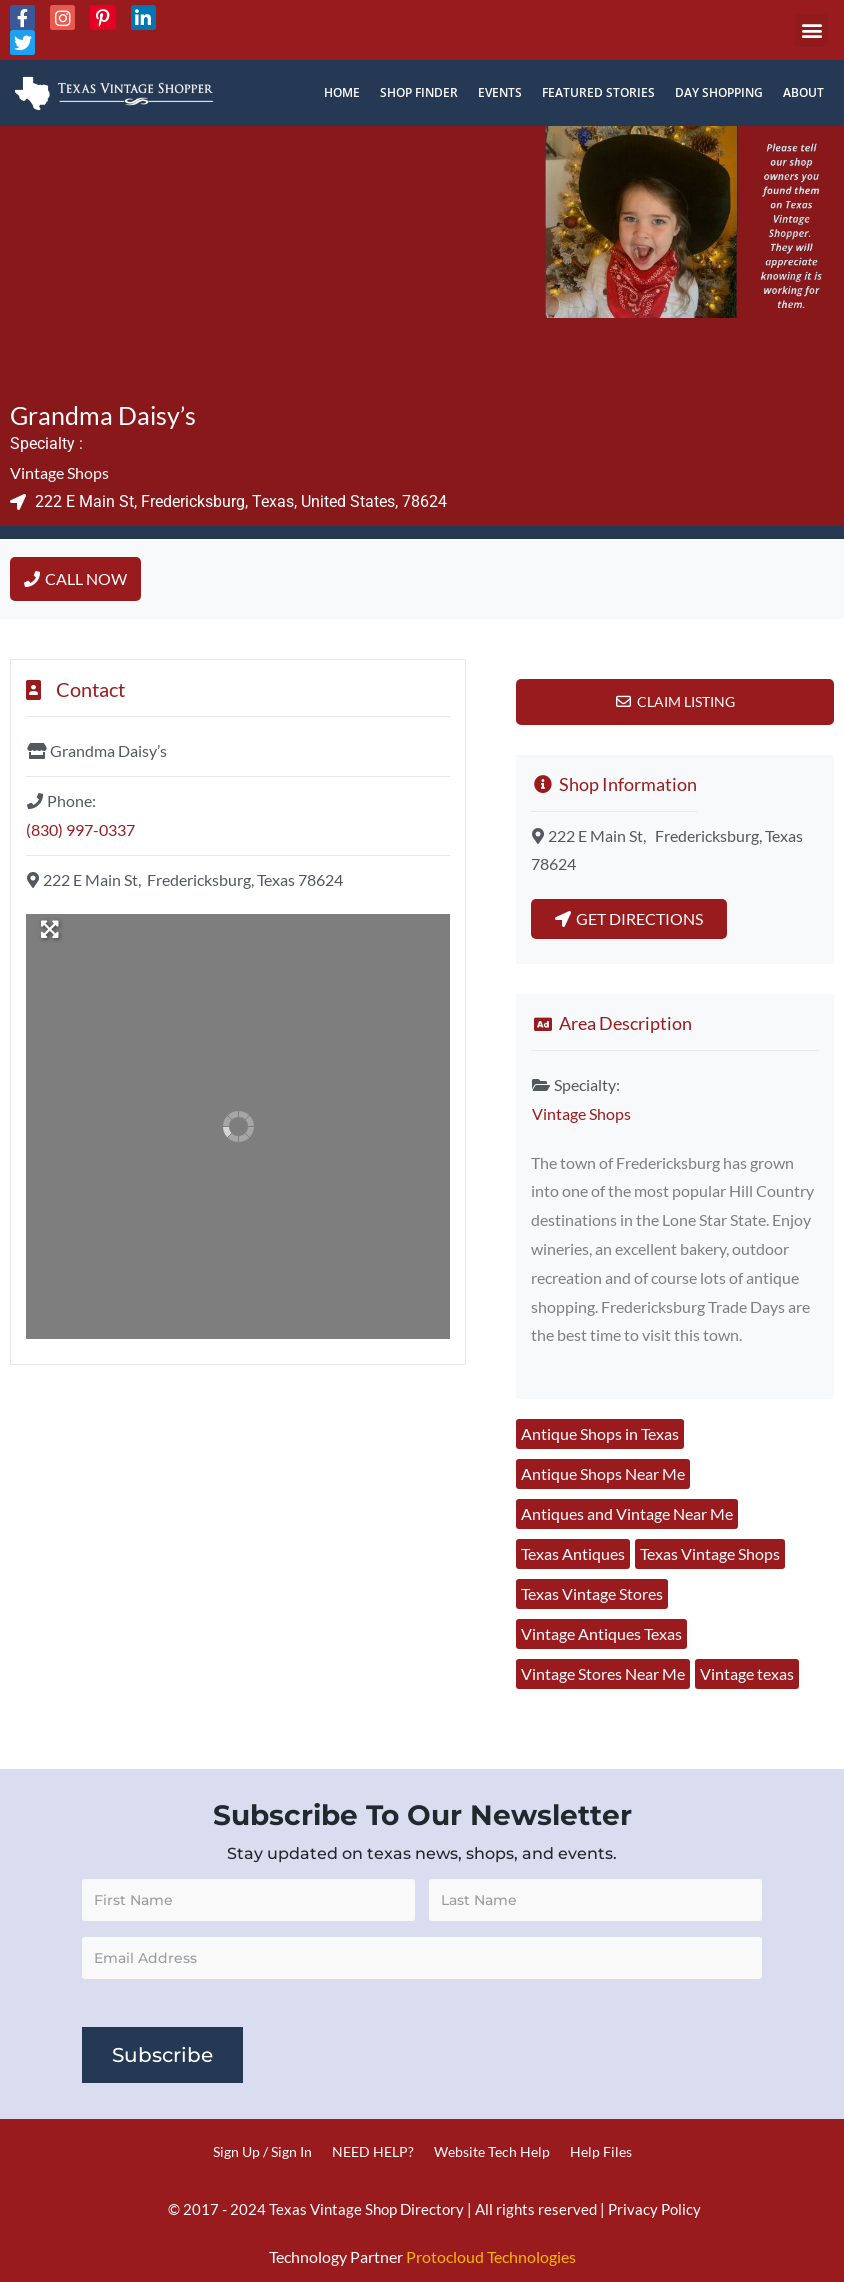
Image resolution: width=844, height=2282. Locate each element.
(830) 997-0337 (80, 829)
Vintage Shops (59, 472)
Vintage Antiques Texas (601, 1633)
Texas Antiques (573, 1553)
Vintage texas (747, 1673)
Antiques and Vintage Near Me (627, 1513)
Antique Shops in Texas (600, 1433)
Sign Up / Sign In (262, 2151)
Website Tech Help (492, 2151)
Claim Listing (686, 701)
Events (500, 92)
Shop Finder (419, 92)
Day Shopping (719, 92)
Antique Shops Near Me (603, 1473)
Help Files (601, 2151)
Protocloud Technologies (491, 2256)
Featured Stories (598, 92)
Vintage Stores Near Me (603, 1673)
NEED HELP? (373, 2151)
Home (342, 92)
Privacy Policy (654, 2209)
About (803, 92)
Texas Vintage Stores (592, 1593)
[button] (811, 30)
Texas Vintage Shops (710, 1553)
